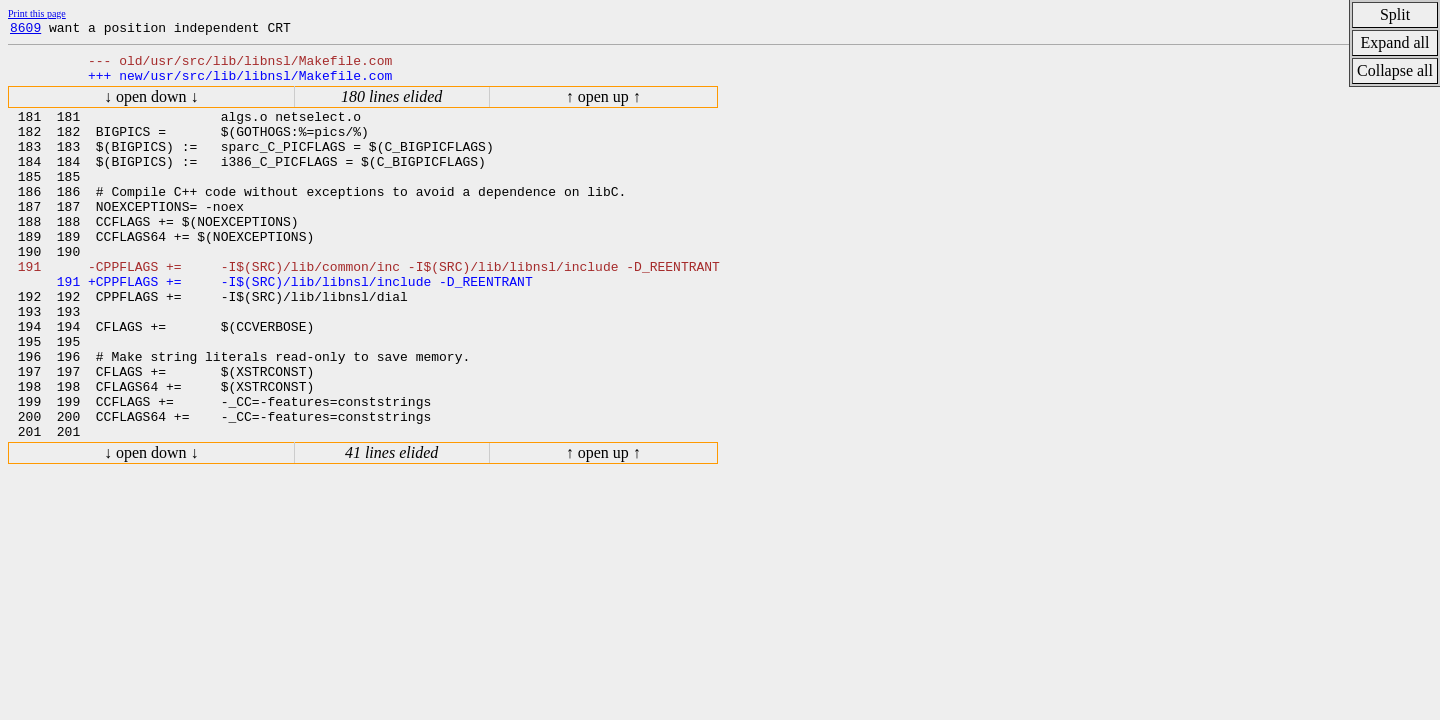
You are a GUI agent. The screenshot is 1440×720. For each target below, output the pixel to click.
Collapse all (1395, 70)
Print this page (37, 13)
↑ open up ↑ (603, 105)
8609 (25, 30)
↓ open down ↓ (151, 105)
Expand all (1395, 42)
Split (1395, 14)
